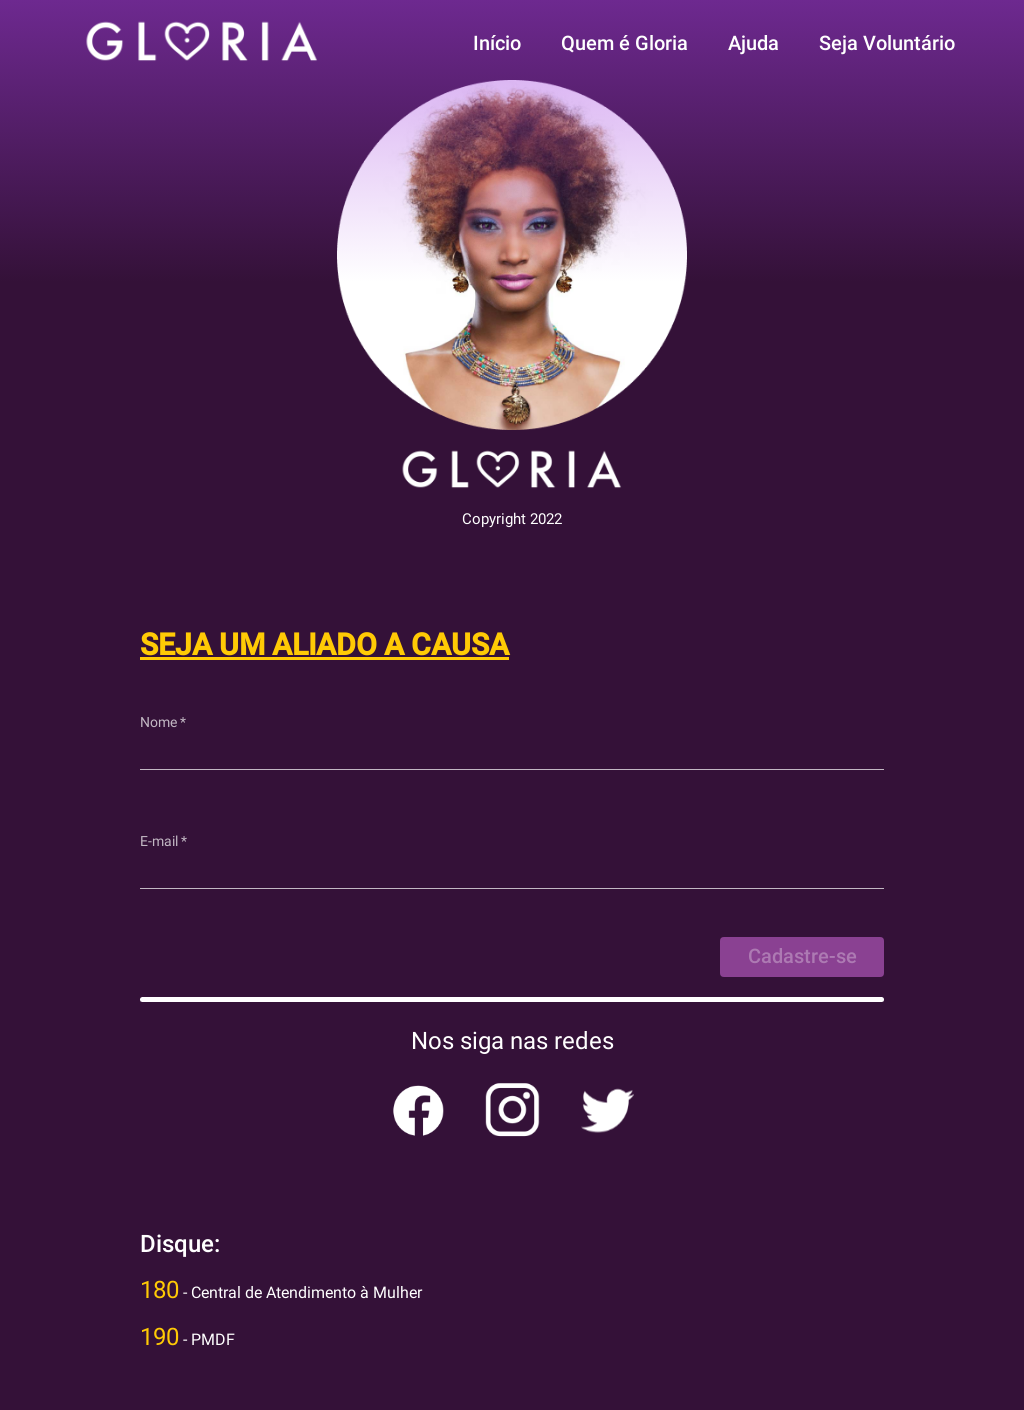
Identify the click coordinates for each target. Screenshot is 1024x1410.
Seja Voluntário (887, 43)
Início (497, 43)
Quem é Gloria (624, 43)
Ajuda (753, 43)
